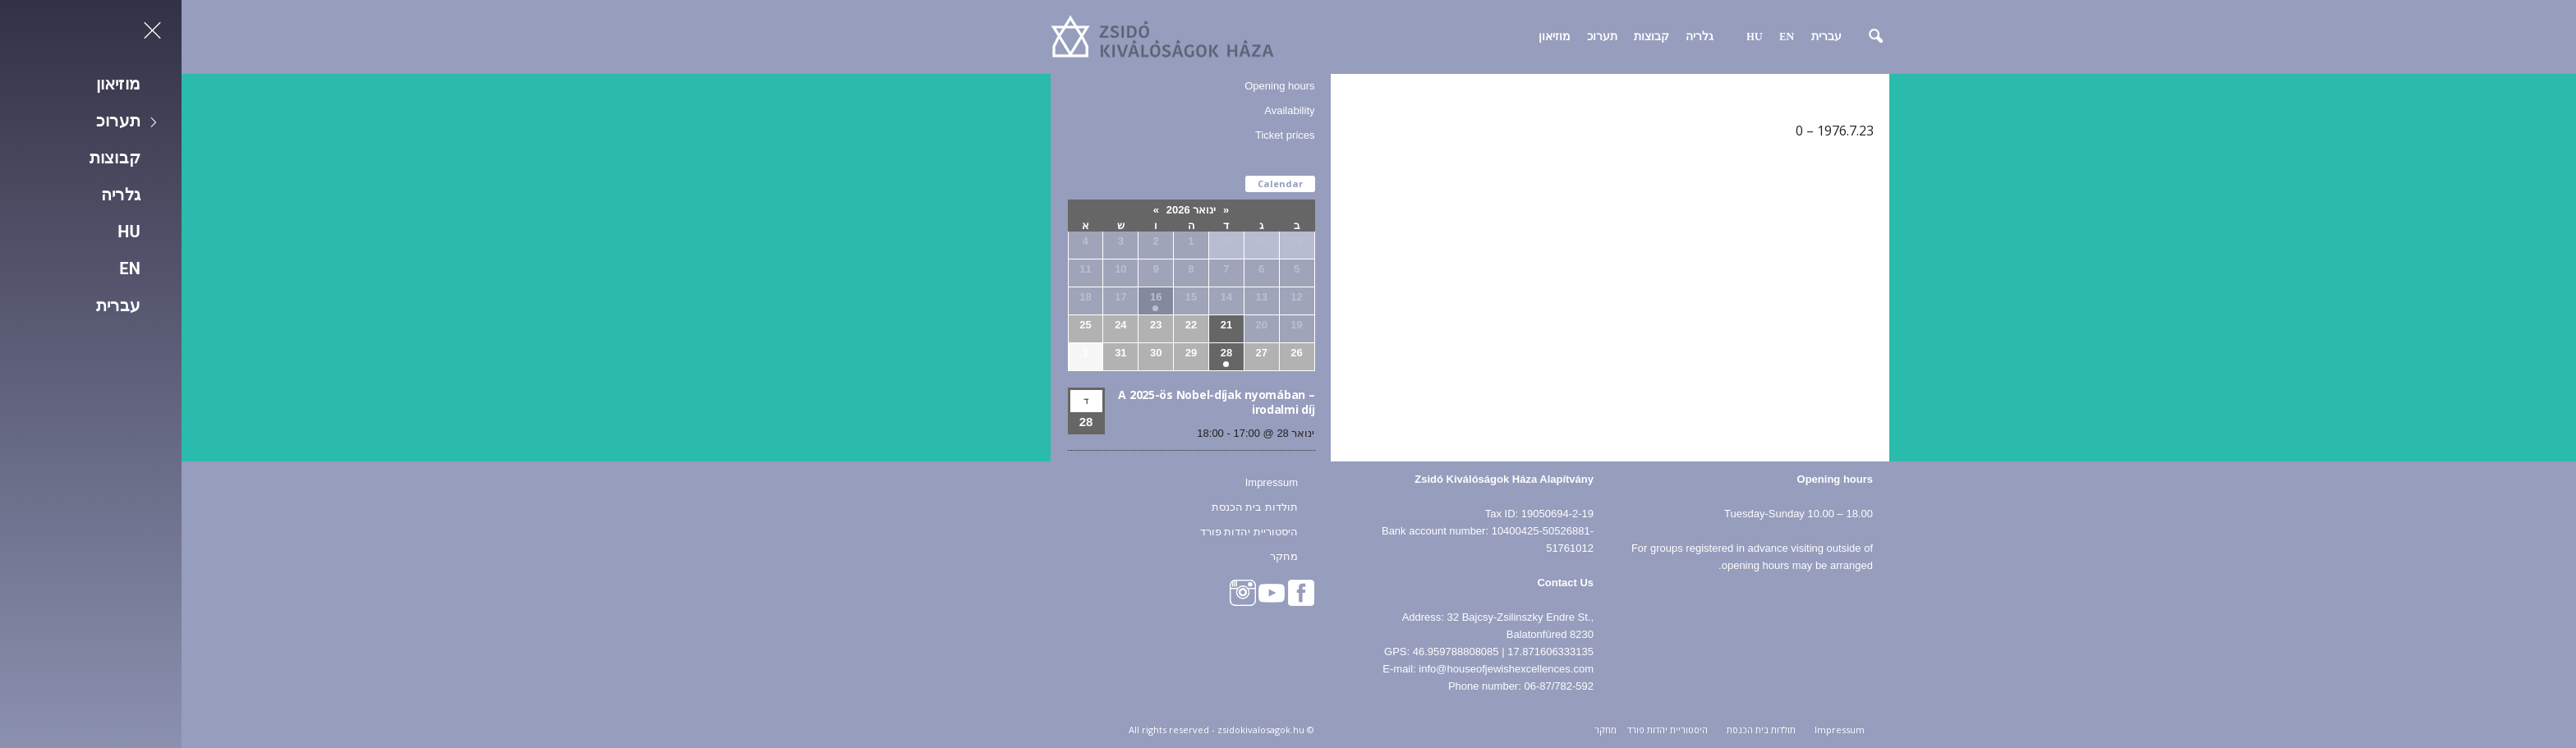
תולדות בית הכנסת (1073, 507)
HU (1573, 37)
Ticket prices (1103, 135)
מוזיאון (1373, 37)
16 (974, 297)
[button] (1683, 37)
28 (1045, 352)
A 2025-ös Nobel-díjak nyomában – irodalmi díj (1034, 402)
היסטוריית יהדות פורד (1067, 531)
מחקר (1102, 556)
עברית (1645, 37)
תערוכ (1420, 37)
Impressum (1090, 482)
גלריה (1518, 37)
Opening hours (1098, 86)
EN (1605, 37)
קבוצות (1470, 37)
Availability (1108, 110)
